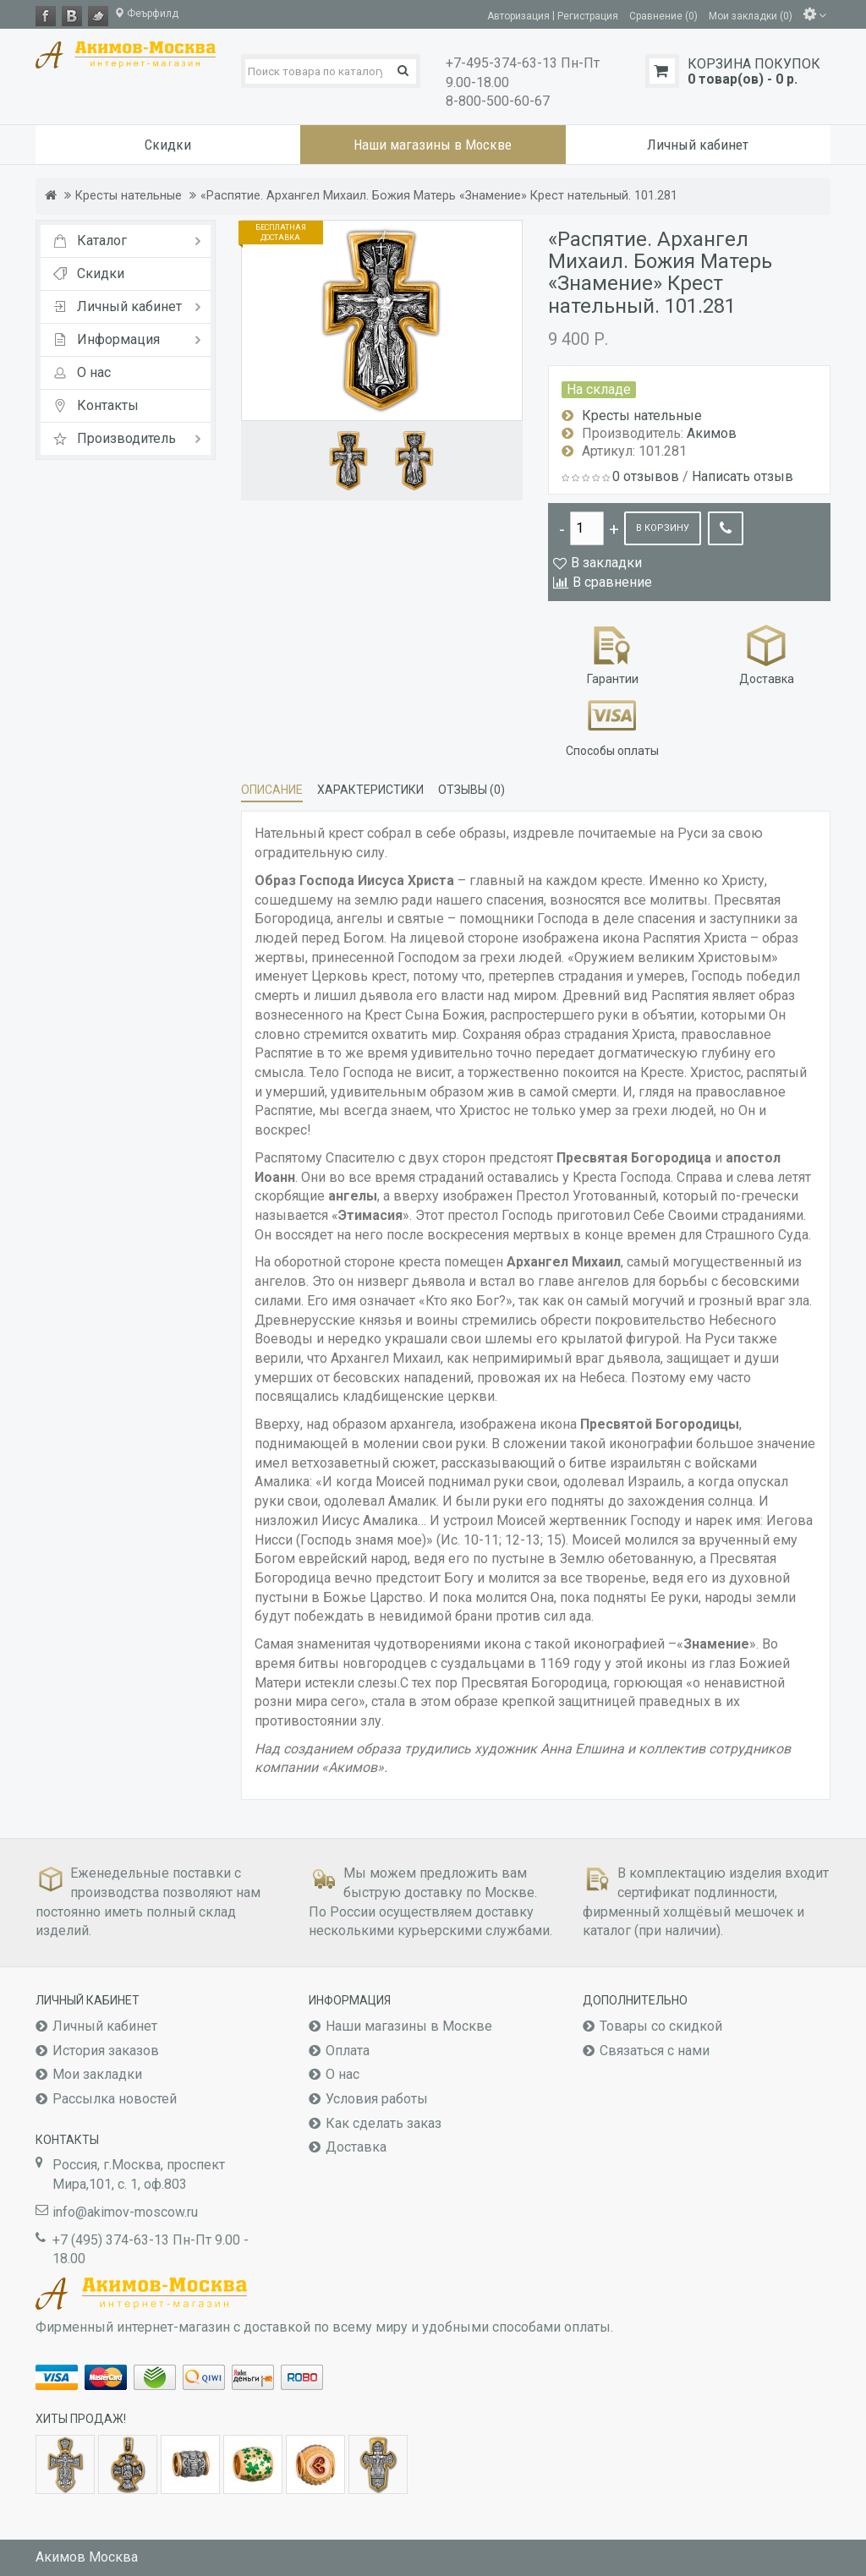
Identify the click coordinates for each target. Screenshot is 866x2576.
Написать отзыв (742, 476)
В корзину (662, 527)
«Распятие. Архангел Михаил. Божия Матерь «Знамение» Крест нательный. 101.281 (438, 196)
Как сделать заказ (383, 2123)
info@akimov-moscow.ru (125, 2212)
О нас (342, 2074)
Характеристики (370, 789)
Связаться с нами (655, 2051)
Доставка (766, 653)
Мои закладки (97, 2074)
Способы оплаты (612, 724)
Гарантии (613, 653)
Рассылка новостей (114, 2099)
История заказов (105, 2051)
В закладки (606, 563)
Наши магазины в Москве (409, 2026)
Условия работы (377, 2099)
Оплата (348, 2051)
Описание (272, 789)
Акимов (712, 433)
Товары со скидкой (661, 2026)
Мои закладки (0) (750, 15)
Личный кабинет (104, 2026)
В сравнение (612, 582)
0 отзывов (645, 476)
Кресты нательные (128, 196)
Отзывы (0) (471, 789)
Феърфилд (146, 13)
